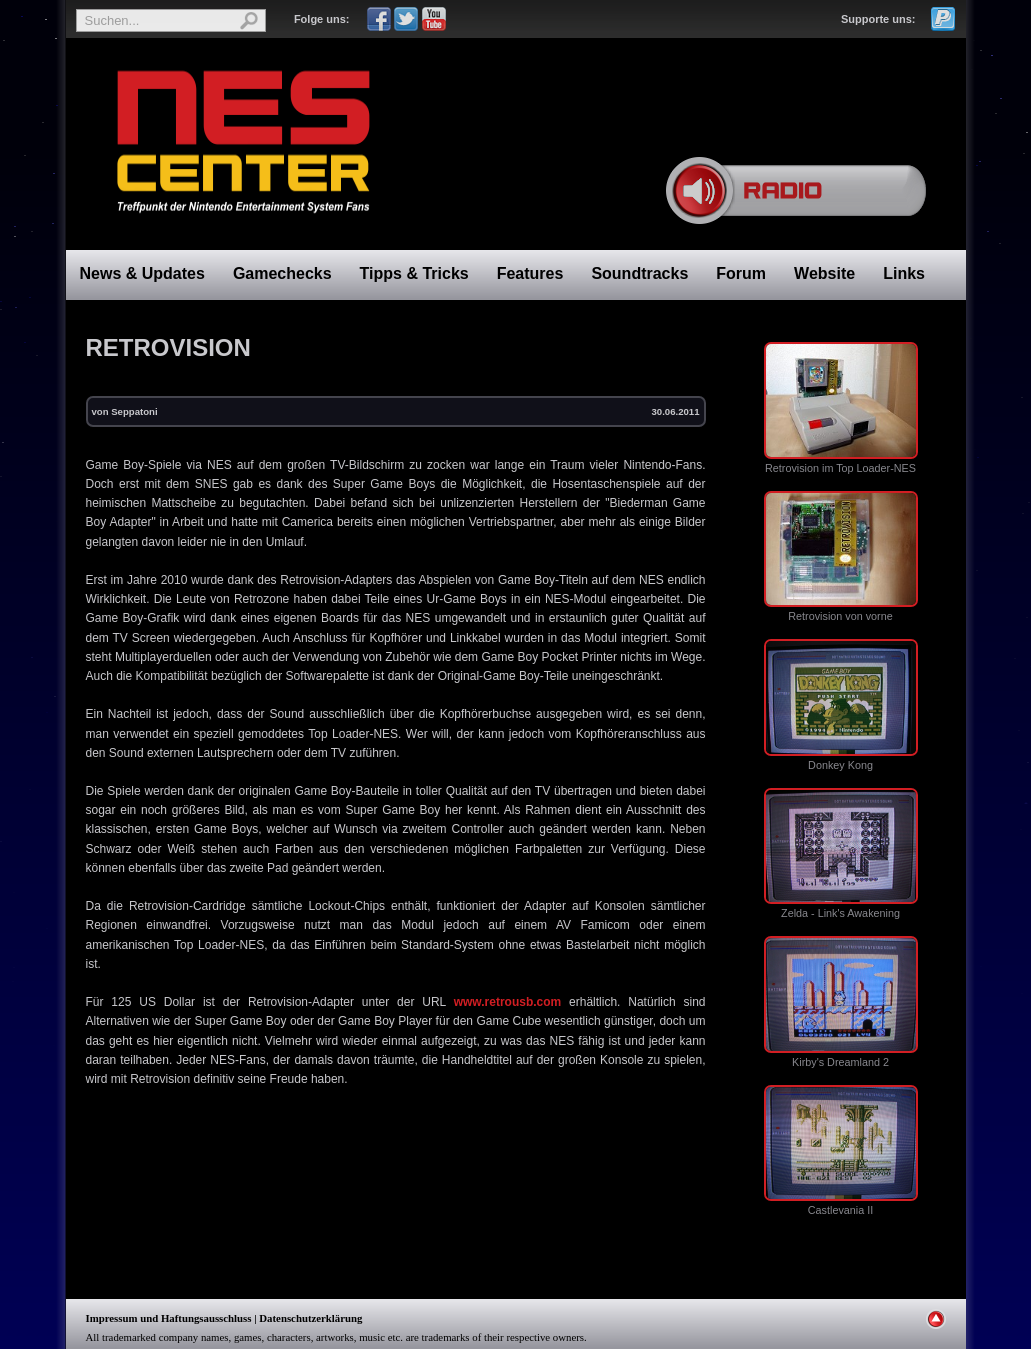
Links (904, 273)
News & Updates (142, 273)
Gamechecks (282, 273)
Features (530, 273)
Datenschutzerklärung (310, 1318)
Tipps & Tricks (414, 273)
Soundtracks (639, 273)
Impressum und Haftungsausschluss (169, 1318)
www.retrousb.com (508, 1002)
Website (824, 273)
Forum (741, 273)
